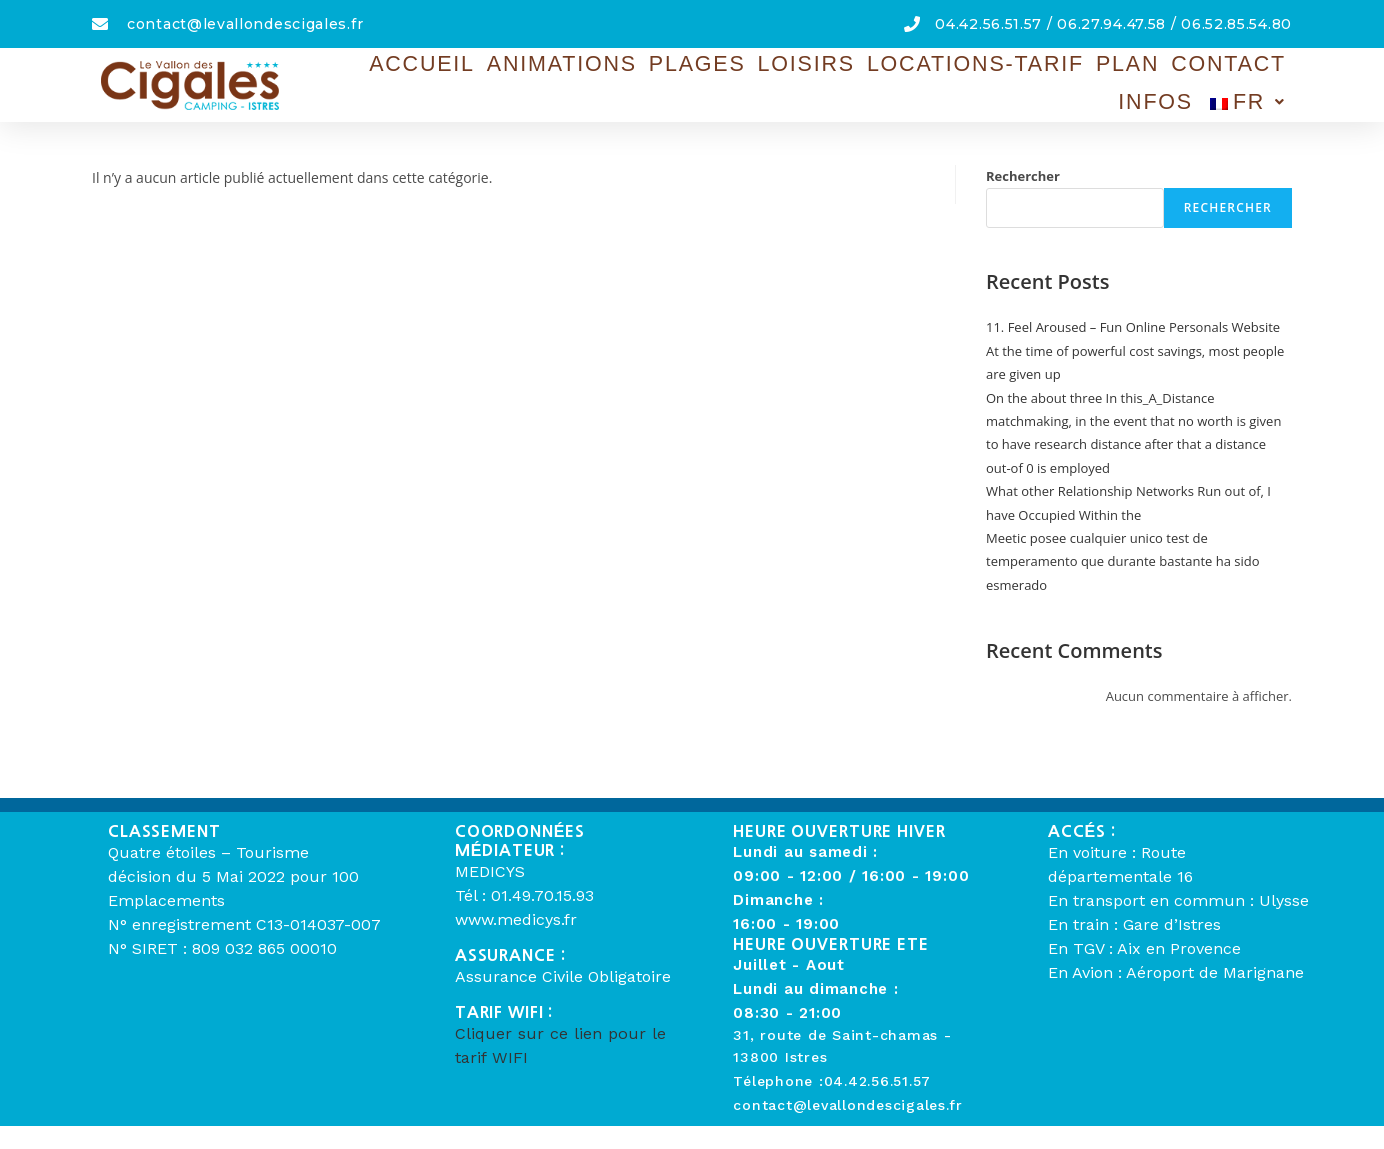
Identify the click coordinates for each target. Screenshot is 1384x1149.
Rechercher (1023, 176)
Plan (995, 79)
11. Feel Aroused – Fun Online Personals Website (1133, 327)
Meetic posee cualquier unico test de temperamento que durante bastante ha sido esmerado (1123, 561)
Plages (636, 79)
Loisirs (728, 79)
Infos (1168, 79)
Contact (1079, 79)
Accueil (407, 79)
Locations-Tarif (868, 79)
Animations (523, 79)
